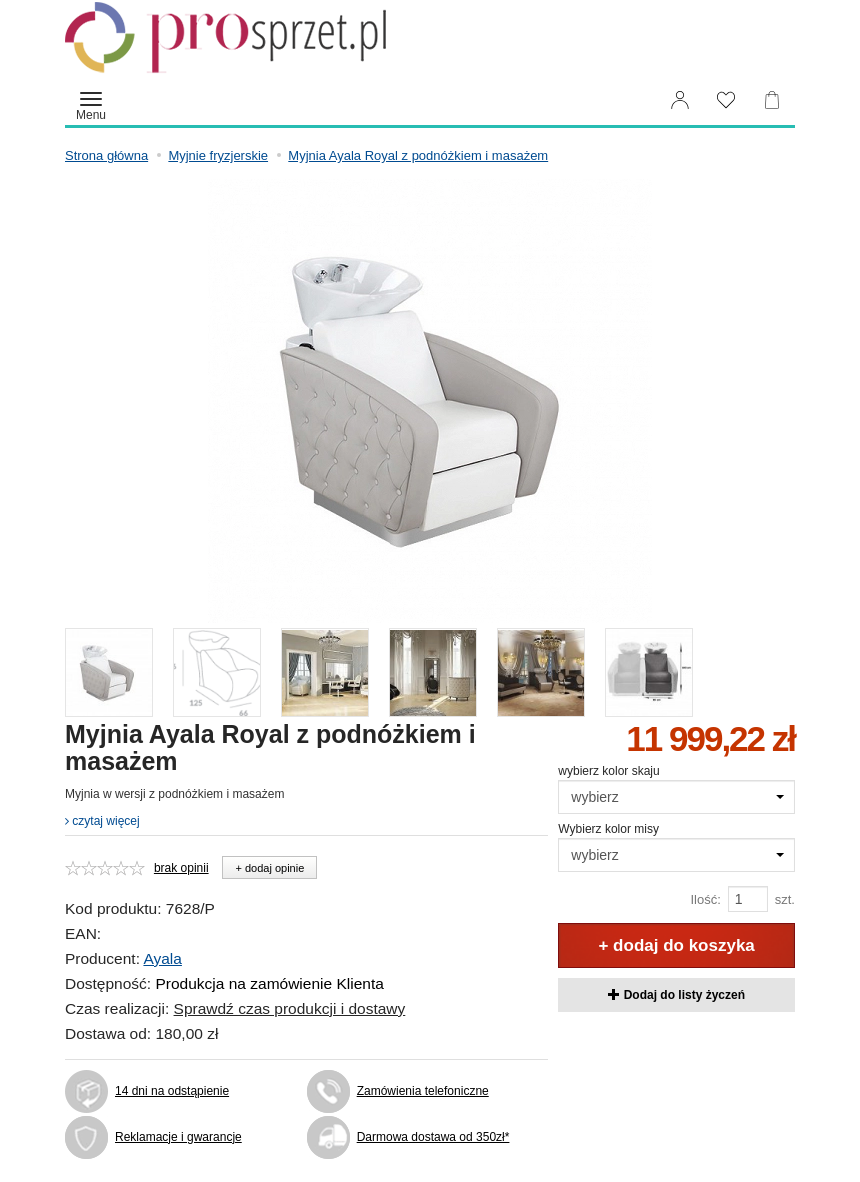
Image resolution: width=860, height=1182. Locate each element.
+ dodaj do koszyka (676, 945)
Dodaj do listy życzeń (676, 995)
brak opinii (181, 868)
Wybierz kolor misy (608, 829)
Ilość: (705, 899)
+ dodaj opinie (269, 868)
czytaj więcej (102, 821)
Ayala (162, 958)
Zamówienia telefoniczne (423, 1091)
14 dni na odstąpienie (172, 1091)
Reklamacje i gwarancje (178, 1137)
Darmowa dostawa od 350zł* (433, 1137)
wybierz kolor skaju (608, 771)
